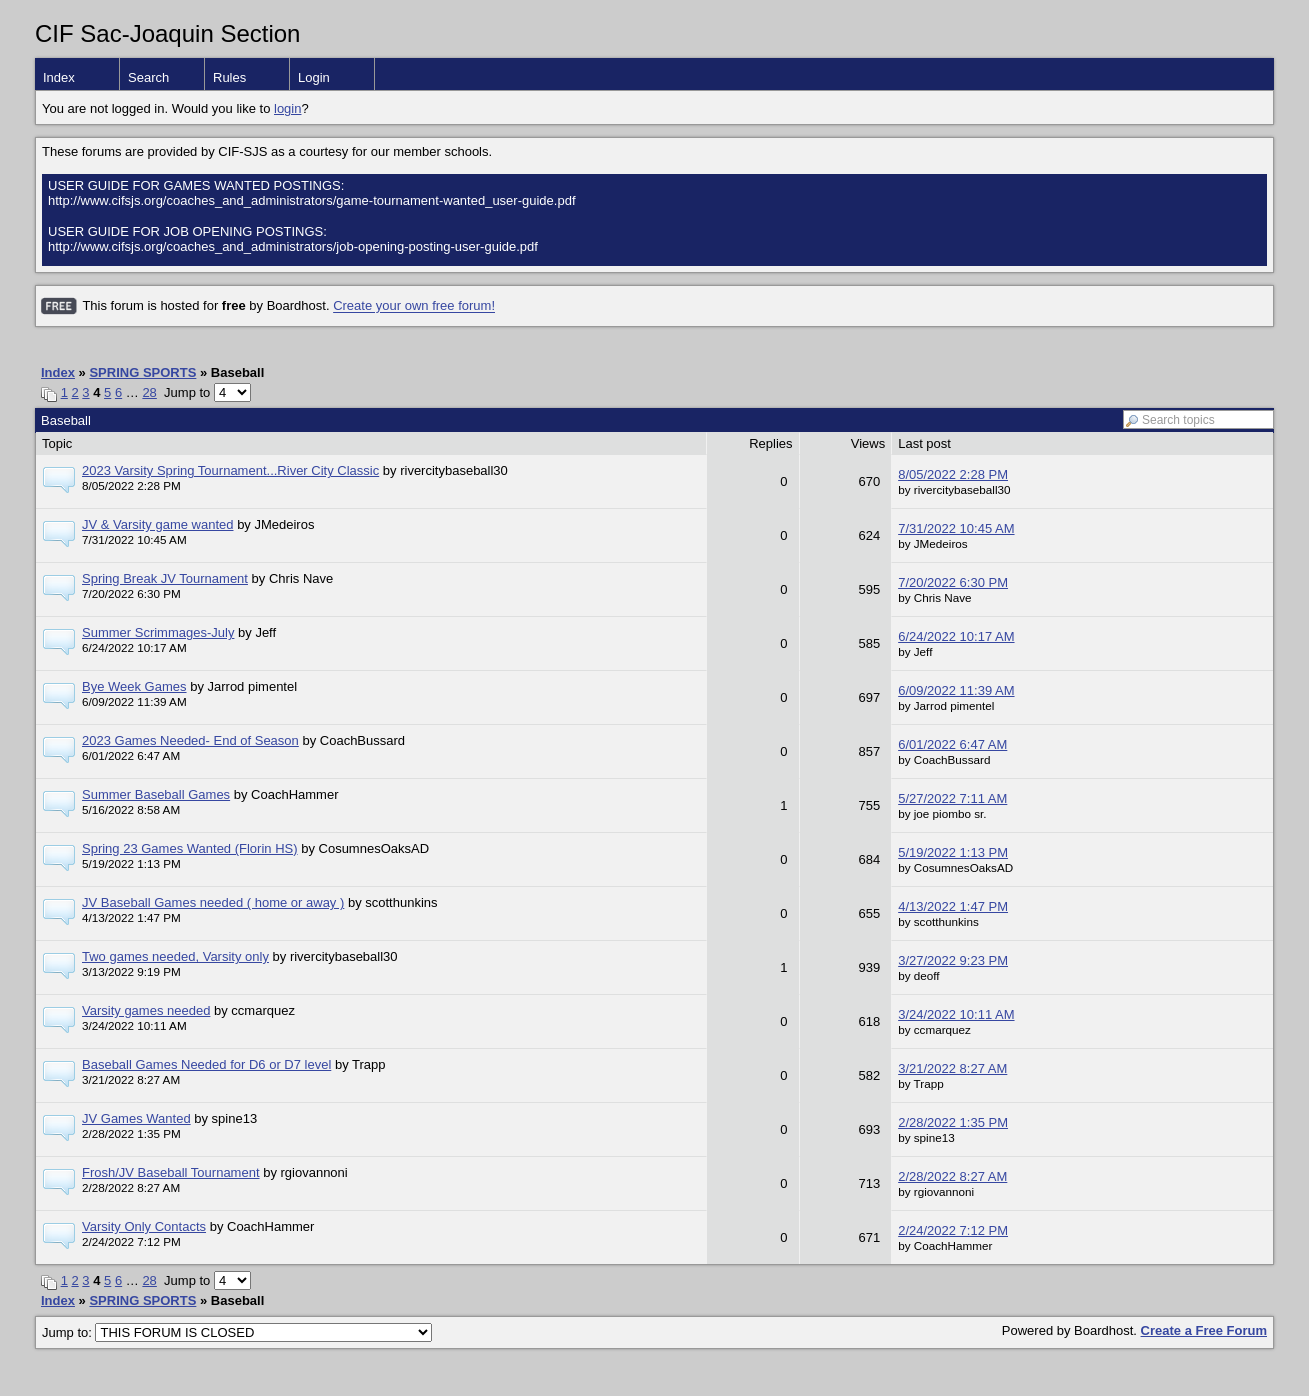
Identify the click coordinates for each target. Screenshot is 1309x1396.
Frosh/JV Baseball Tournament (171, 1172)
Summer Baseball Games (156, 794)
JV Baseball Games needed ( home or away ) (213, 902)
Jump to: (237, 1332)
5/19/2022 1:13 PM (953, 852)
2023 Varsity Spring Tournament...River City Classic (230, 470)
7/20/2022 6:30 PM (953, 582)
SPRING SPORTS (142, 372)
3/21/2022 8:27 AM (952, 1068)
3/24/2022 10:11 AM (956, 1014)
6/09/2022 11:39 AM (956, 690)
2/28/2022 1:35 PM (953, 1122)
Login (314, 77)
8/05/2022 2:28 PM (953, 474)
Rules (229, 77)
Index (59, 77)
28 (149, 392)
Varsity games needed (146, 1010)
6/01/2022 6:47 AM (952, 744)
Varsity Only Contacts (144, 1226)
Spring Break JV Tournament (165, 578)
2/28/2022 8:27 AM (952, 1176)
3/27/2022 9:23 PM (953, 960)
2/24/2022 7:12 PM (953, 1230)
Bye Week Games (134, 686)
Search (148, 77)
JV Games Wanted (136, 1118)
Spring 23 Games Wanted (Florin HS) (190, 848)
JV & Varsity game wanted (158, 524)
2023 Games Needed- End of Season (190, 740)
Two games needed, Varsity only (175, 956)
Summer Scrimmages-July (158, 632)
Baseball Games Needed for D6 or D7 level (206, 1064)
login (287, 108)
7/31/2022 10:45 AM (956, 528)
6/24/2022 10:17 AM (956, 636)
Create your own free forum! (414, 306)
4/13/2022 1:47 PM (953, 906)
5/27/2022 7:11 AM (952, 798)
